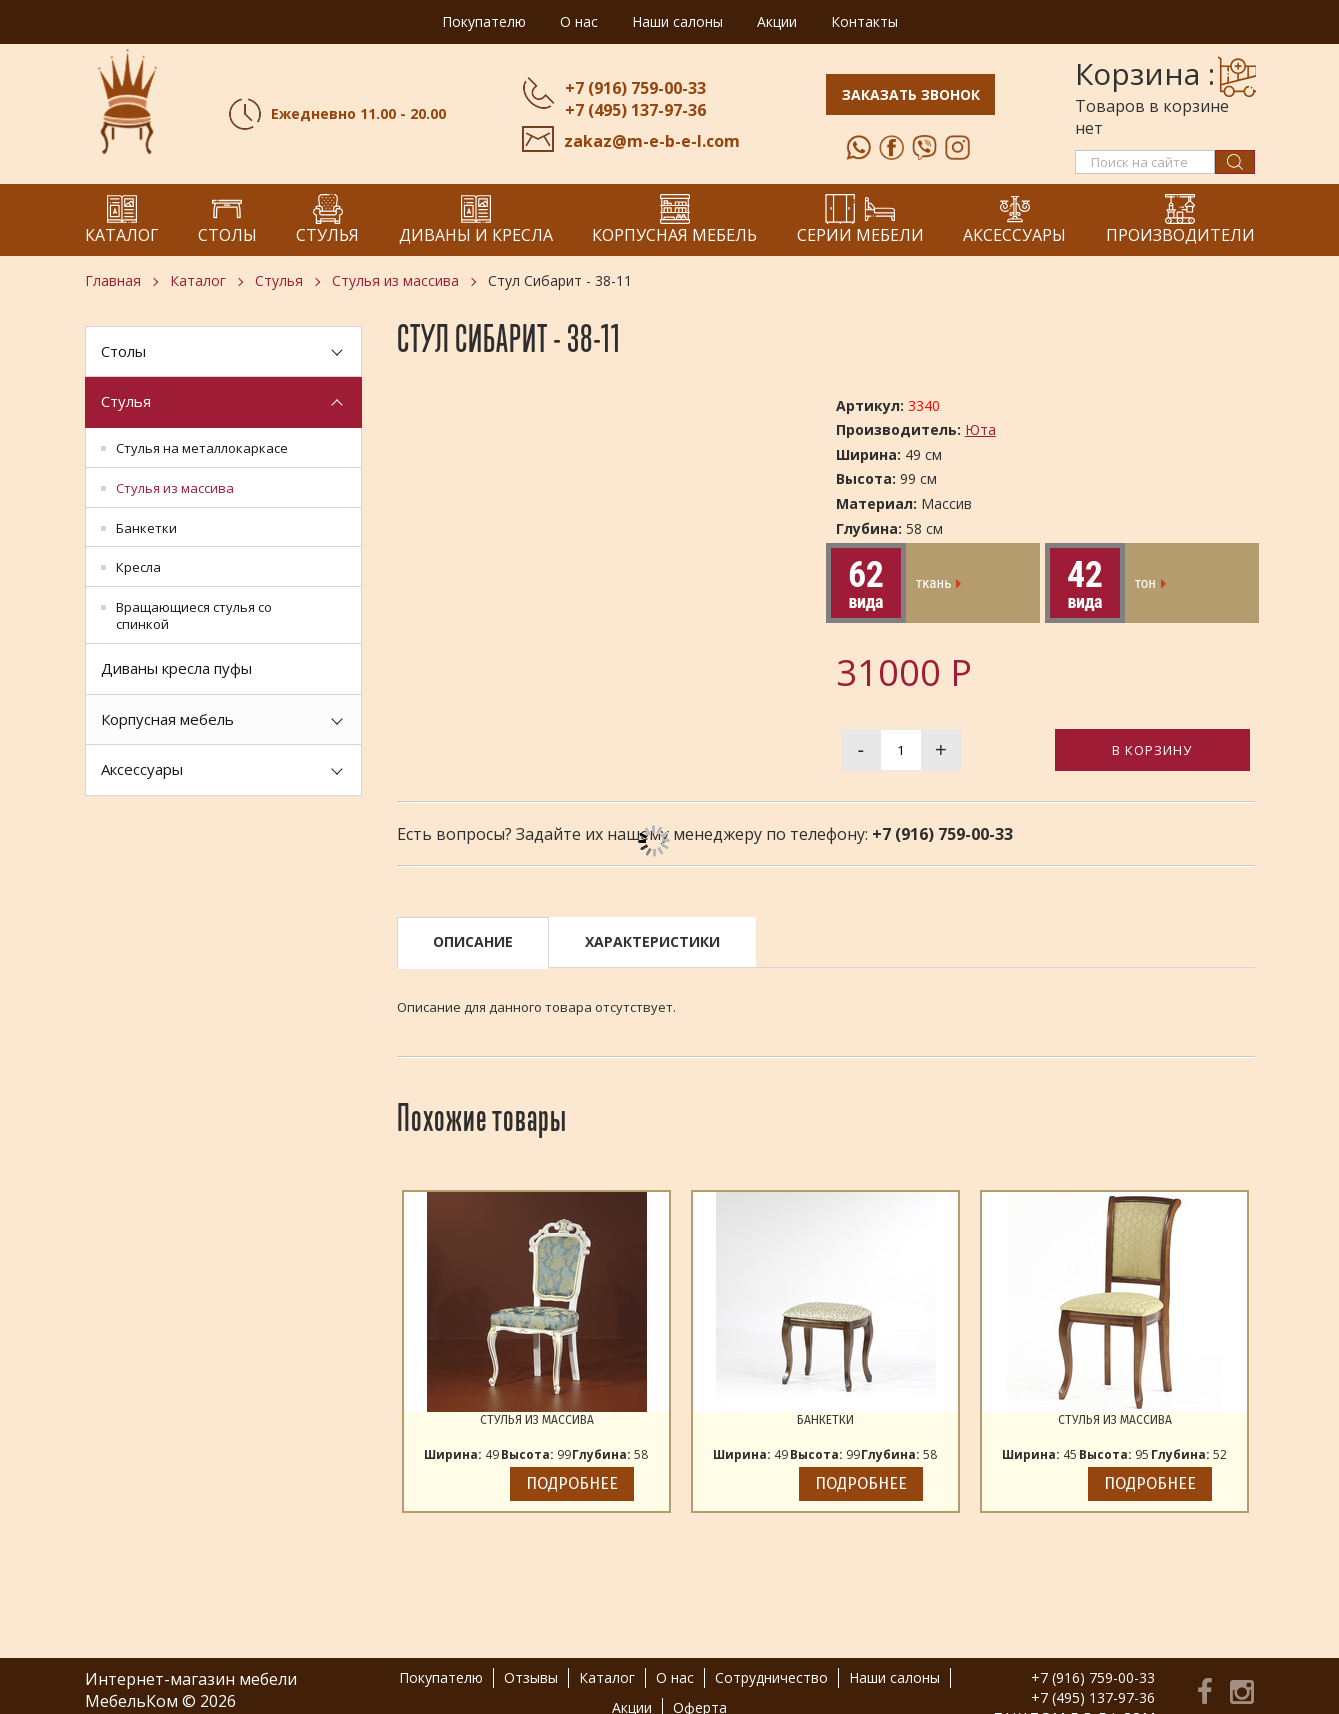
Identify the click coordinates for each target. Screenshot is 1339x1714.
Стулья (279, 280)
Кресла (138, 567)
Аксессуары (142, 769)
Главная (113, 280)
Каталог (198, 280)
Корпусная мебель (167, 719)
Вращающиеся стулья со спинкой (194, 615)
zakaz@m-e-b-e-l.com (651, 141)
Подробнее (572, 1483)
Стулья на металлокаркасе (202, 448)
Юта (980, 429)
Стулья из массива (395, 280)
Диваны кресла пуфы (176, 668)
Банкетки (146, 528)
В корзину (1152, 750)
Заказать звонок (910, 94)
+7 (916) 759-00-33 (634, 88)
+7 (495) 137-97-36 (634, 110)
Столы (123, 351)
